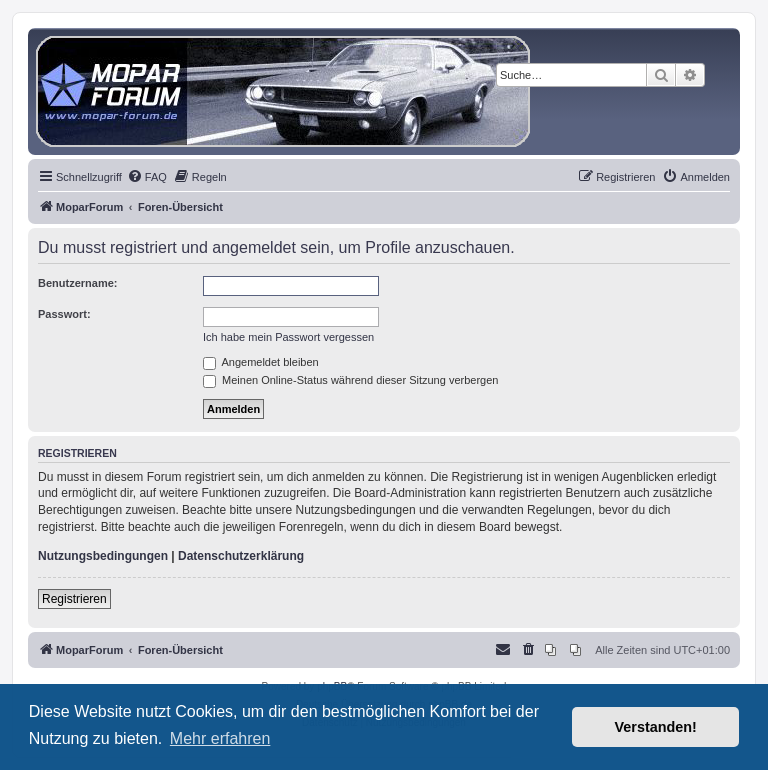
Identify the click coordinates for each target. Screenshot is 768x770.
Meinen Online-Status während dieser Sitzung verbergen (350, 380)
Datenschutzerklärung (241, 556)
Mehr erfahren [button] (220, 738)
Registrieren (74, 599)
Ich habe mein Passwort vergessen (288, 337)
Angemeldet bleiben (261, 362)
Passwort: (64, 314)
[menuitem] (147, 177)
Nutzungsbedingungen (103, 556)
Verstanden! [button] (656, 727)
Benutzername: (77, 283)
